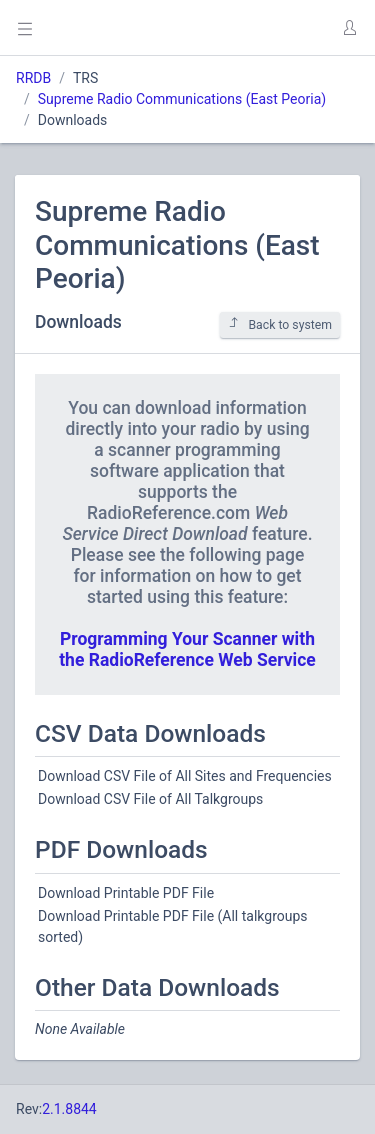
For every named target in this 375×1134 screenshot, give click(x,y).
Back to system (280, 324)
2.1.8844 (69, 1109)
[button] (349, 28)
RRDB (33, 78)
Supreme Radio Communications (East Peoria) (182, 99)
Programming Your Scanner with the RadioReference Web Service (187, 649)
